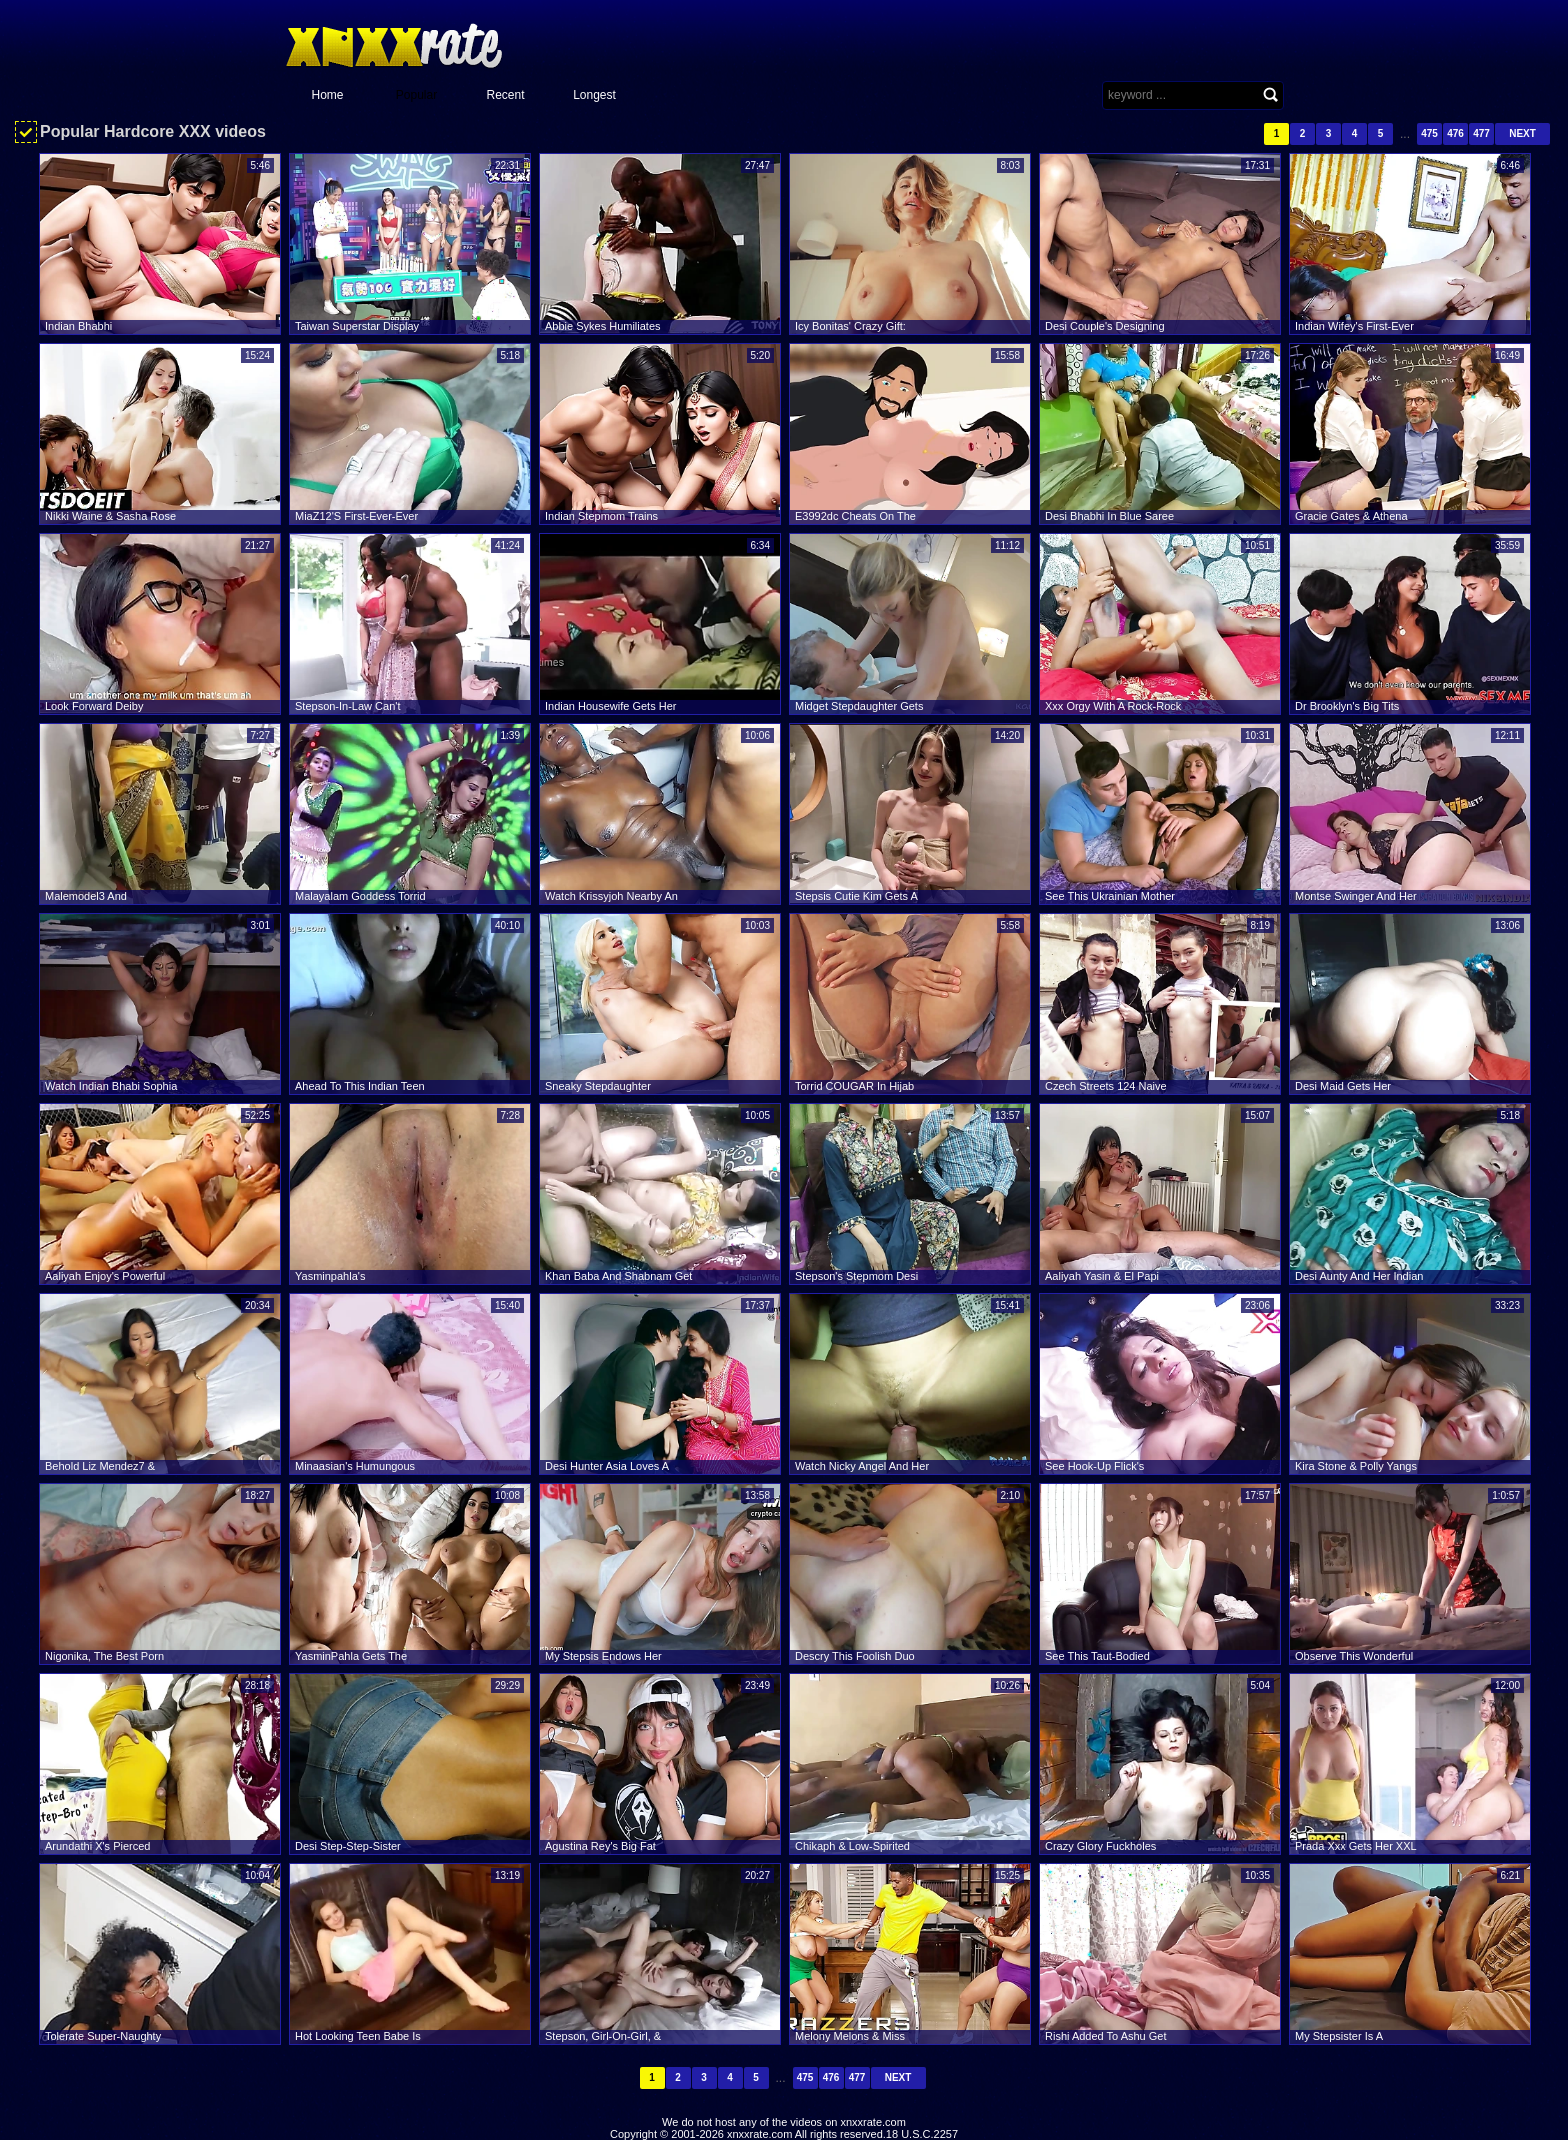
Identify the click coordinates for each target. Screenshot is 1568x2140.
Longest (594, 95)
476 (1455, 133)
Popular (416, 95)
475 (1429, 133)
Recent (505, 95)
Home (327, 95)
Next (1522, 133)
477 (1481, 133)
